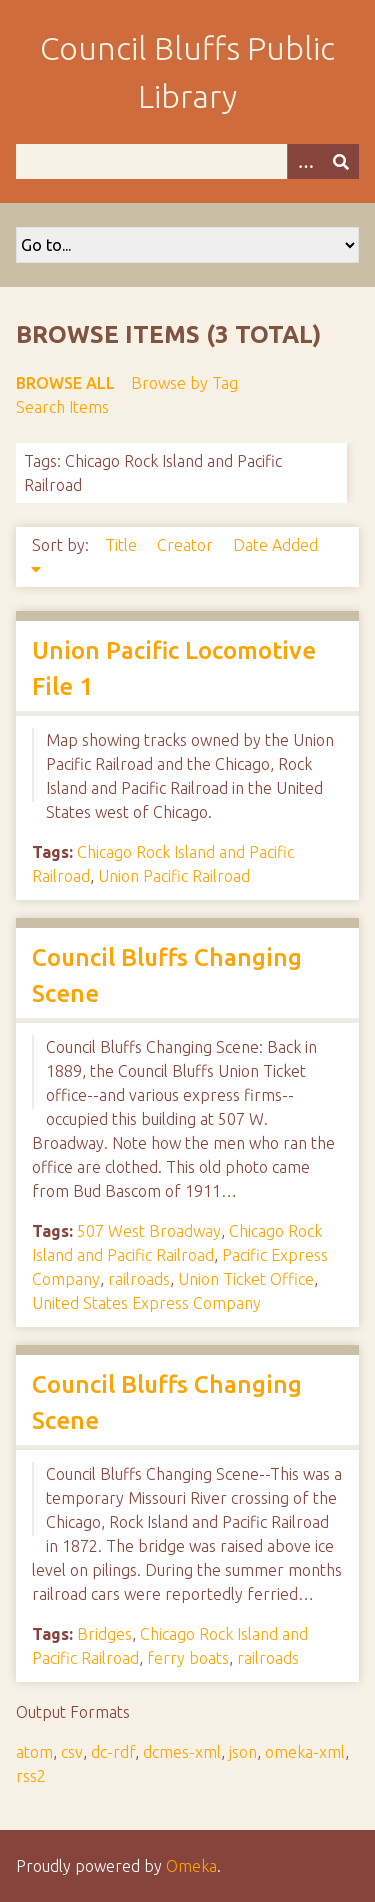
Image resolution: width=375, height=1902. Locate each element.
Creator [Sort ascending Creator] (187, 545)
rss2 (31, 1776)
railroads (139, 1279)
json (243, 1752)
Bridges (104, 1634)
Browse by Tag (184, 383)
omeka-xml (305, 1752)
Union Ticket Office (246, 1279)
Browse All (65, 383)
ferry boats (188, 1658)
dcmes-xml (182, 1752)
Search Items (62, 407)
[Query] (187, 161)
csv (72, 1752)
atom (34, 1752)
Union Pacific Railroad (174, 876)
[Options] (305, 161)
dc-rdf (113, 1752)
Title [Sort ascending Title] (123, 545)
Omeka (191, 1866)
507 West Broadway (149, 1231)
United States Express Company (146, 1303)
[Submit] (341, 161)
